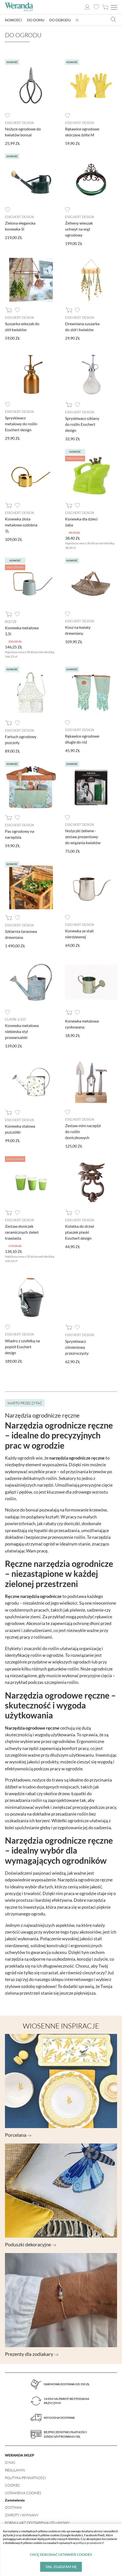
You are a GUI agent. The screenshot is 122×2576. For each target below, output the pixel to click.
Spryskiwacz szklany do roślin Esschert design (82, 424)
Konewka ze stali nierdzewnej (79, 933)
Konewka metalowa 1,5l (22, 630)
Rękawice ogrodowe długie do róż (82, 739)
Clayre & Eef (15, 1019)
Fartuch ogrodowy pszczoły (20, 739)
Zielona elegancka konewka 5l (20, 226)
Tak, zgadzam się (61, 2567)
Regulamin (15, 2470)
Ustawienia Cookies (23, 2493)
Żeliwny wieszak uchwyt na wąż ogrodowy (79, 229)
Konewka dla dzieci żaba (81, 521)
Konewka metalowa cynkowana (82, 1024)
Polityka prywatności (25, 2478)
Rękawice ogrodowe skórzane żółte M (82, 131)
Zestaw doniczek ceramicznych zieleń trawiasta (22, 1232)
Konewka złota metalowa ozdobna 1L (21, 524)
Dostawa (13, 2507)
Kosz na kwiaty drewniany (78, 630)
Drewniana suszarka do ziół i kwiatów (82, 326)
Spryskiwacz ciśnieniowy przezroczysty (77, 1347)
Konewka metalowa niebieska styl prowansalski (22, 1031)
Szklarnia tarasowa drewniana (21, 934)
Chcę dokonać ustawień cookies (61, 2554)
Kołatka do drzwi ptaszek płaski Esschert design (79, 1232)
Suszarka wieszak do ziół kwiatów (22, 326)
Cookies (12, 2485)
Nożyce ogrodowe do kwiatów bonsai (23, 131)
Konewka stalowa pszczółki (20, 1129)
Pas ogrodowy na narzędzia (19, 834)
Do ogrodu (60, 20)
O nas (10, 2462)
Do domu (35, 20)
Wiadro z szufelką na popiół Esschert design (22, 1346)
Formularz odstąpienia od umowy (37, 2523)
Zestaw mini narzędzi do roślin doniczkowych (83, 1131)
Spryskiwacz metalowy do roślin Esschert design (21, 423)
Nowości (13, 20)
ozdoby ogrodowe (38, 1986)
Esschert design (19, 123)
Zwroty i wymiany (21, 2515)
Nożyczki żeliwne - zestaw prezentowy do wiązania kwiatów (82, 836)
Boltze (11, 622)
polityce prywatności (89, 2543)
